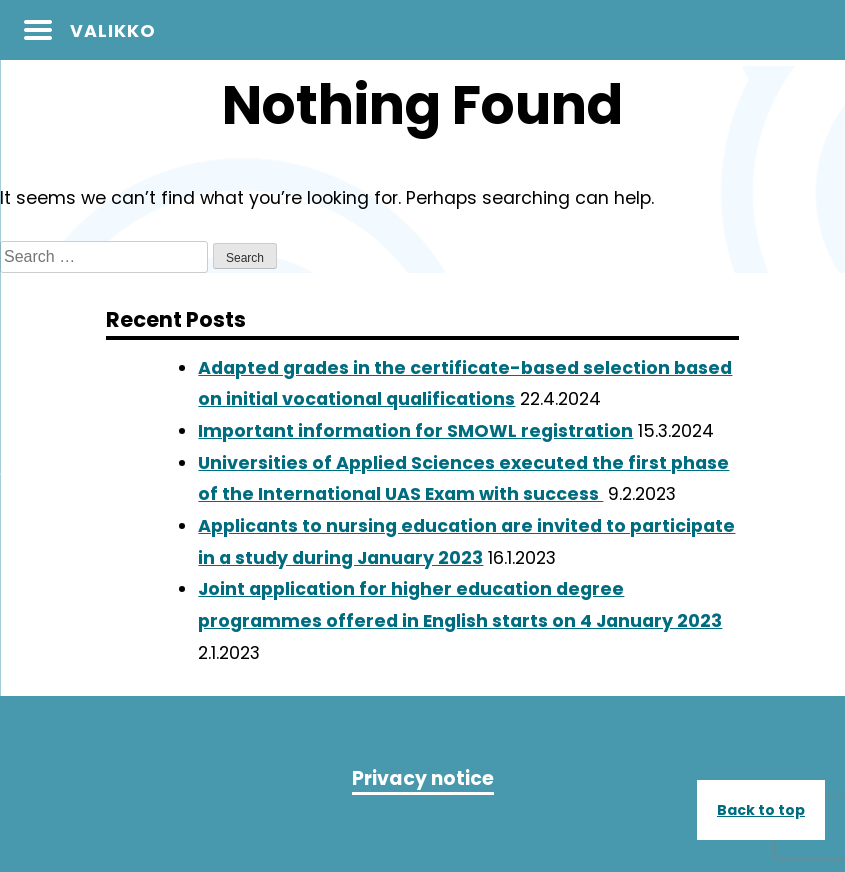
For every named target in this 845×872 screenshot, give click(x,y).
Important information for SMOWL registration (415, 431)
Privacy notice (423, 778)
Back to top (761, 810)
